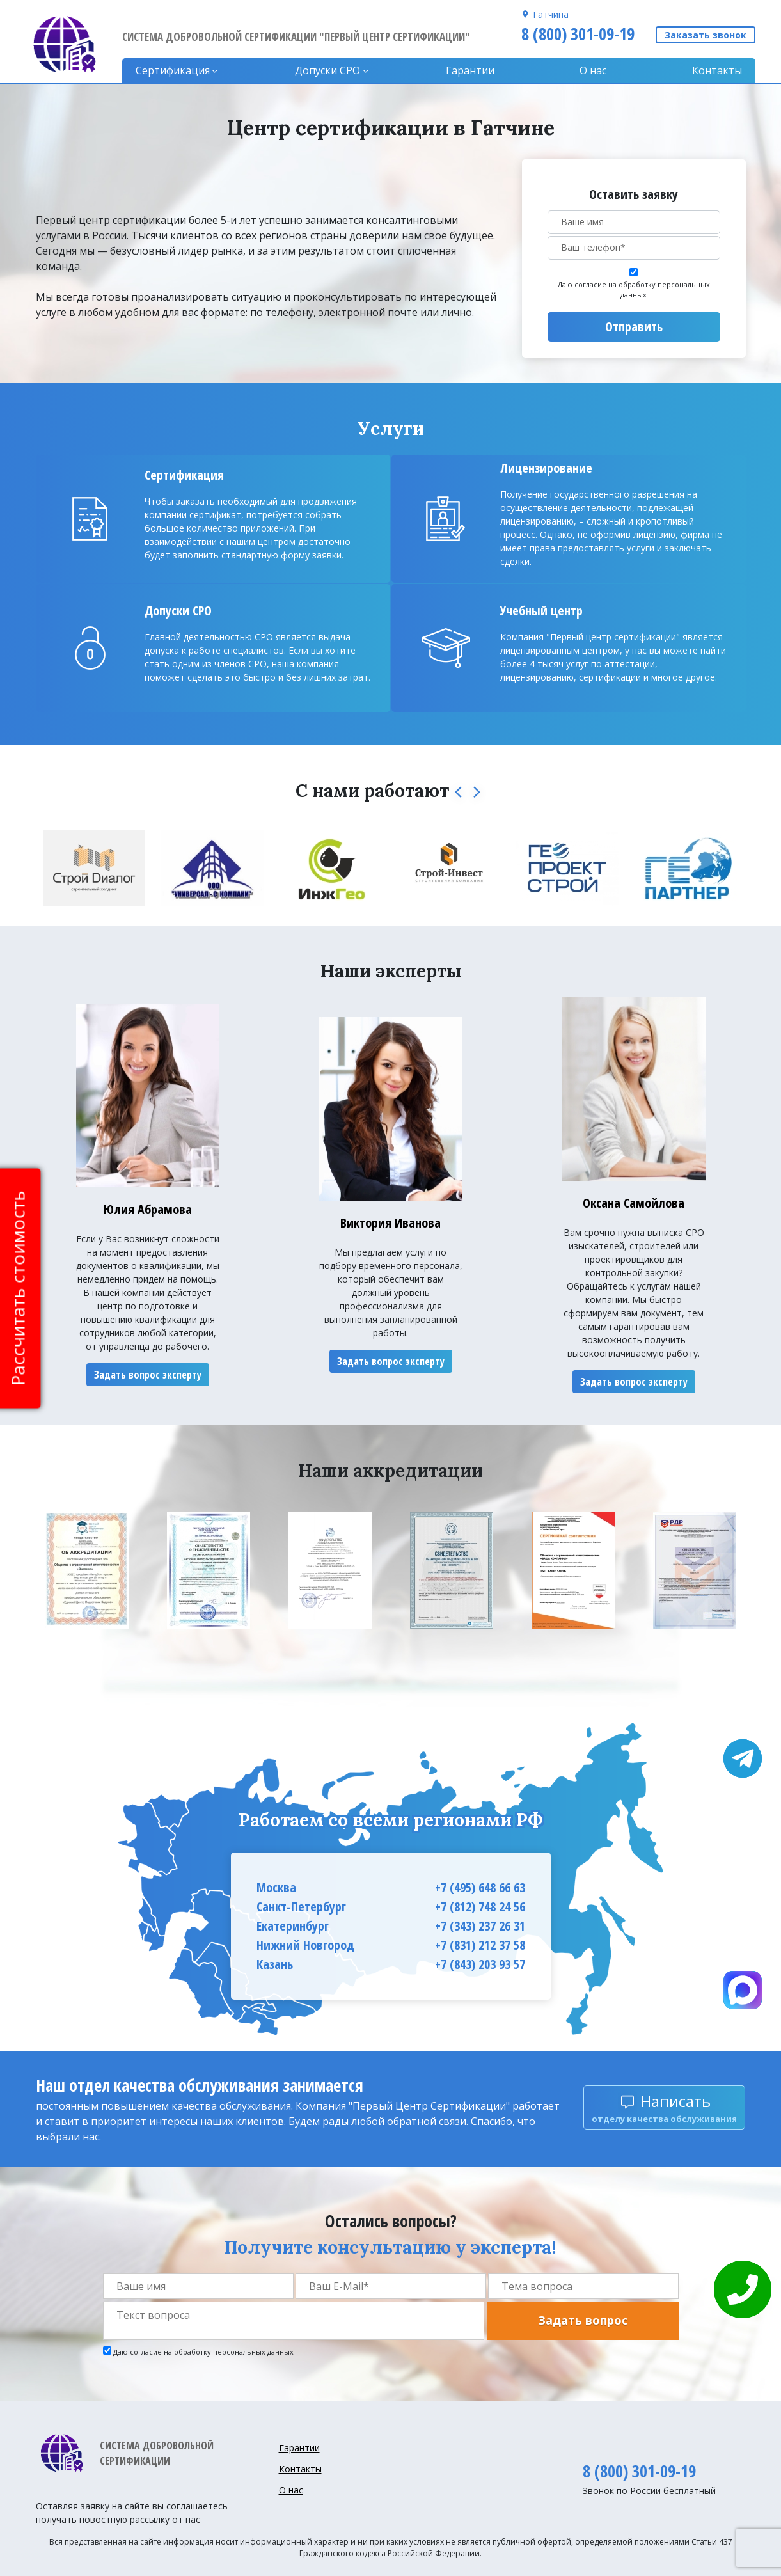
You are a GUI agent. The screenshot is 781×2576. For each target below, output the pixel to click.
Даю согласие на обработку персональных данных (634, 290)
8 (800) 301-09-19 (578, 33)
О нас (593, 70)
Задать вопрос (582, 2320)
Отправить (634, 326)
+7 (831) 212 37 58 (480, 1945)
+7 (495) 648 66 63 (480, 1887)
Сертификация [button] (173, 70)
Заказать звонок (705, 35)
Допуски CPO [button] (327, 70)
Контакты (717, 70)
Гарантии (470, 70)
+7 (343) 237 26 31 (480, 1925)
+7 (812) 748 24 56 (480, 1906)
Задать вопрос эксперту (147, 1375)
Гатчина (551, 14)
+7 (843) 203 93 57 (480, 1964)
